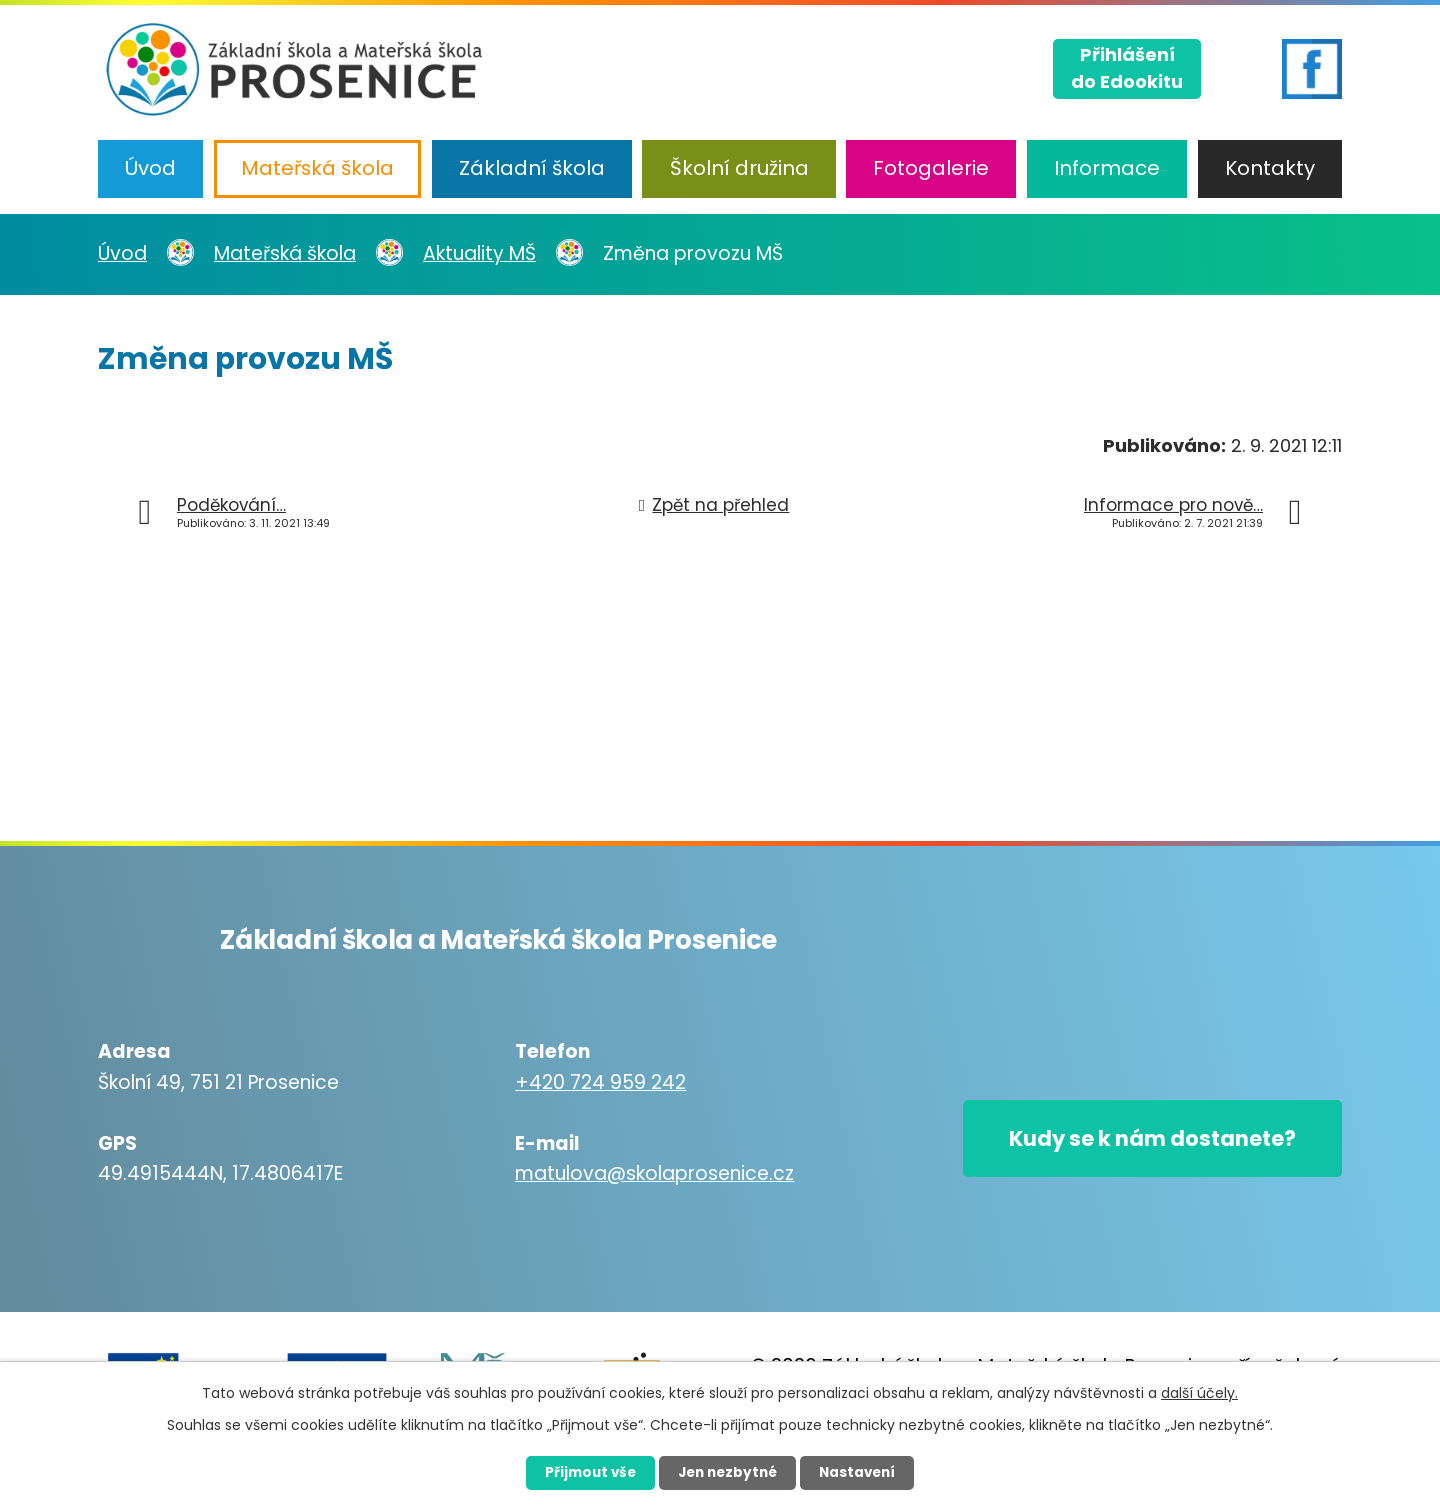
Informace (1107, 168)
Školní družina (739, 168)
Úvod (150, 168)
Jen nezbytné (727, 1472)
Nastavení (866, 1472)
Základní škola (532, 168)
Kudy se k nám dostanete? (1140, 1141)
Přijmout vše (581, 1472)
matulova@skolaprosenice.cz (642, 1173)
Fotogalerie (931, 168)
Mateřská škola (317, 168)
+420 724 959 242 (588, 1082)
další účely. (1199, 1392)
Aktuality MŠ (479, 253)
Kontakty (1270, 168)
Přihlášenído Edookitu (1127, 66)
